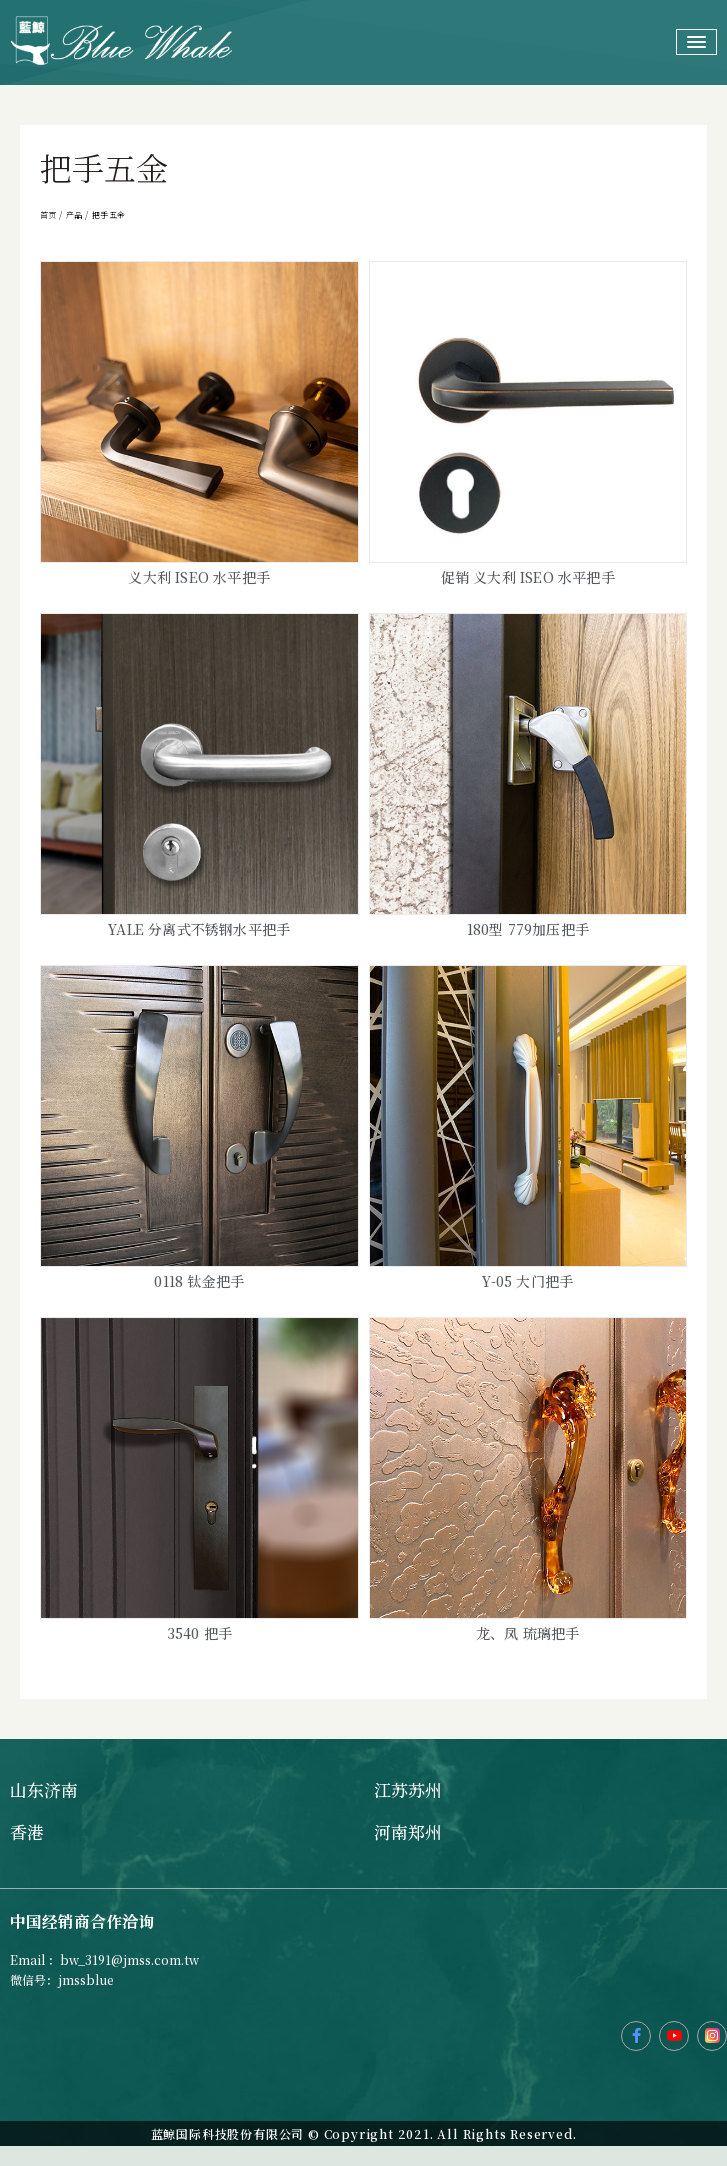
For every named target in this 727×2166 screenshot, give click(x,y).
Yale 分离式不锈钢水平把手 (199, 929)
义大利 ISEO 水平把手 (199, 577)
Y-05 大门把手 (527, 1281)
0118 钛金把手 (199, 1281)
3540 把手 (199, 1633)
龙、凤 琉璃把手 (528, 1633)
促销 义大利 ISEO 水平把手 (528, 577)
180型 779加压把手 (528, 929)
